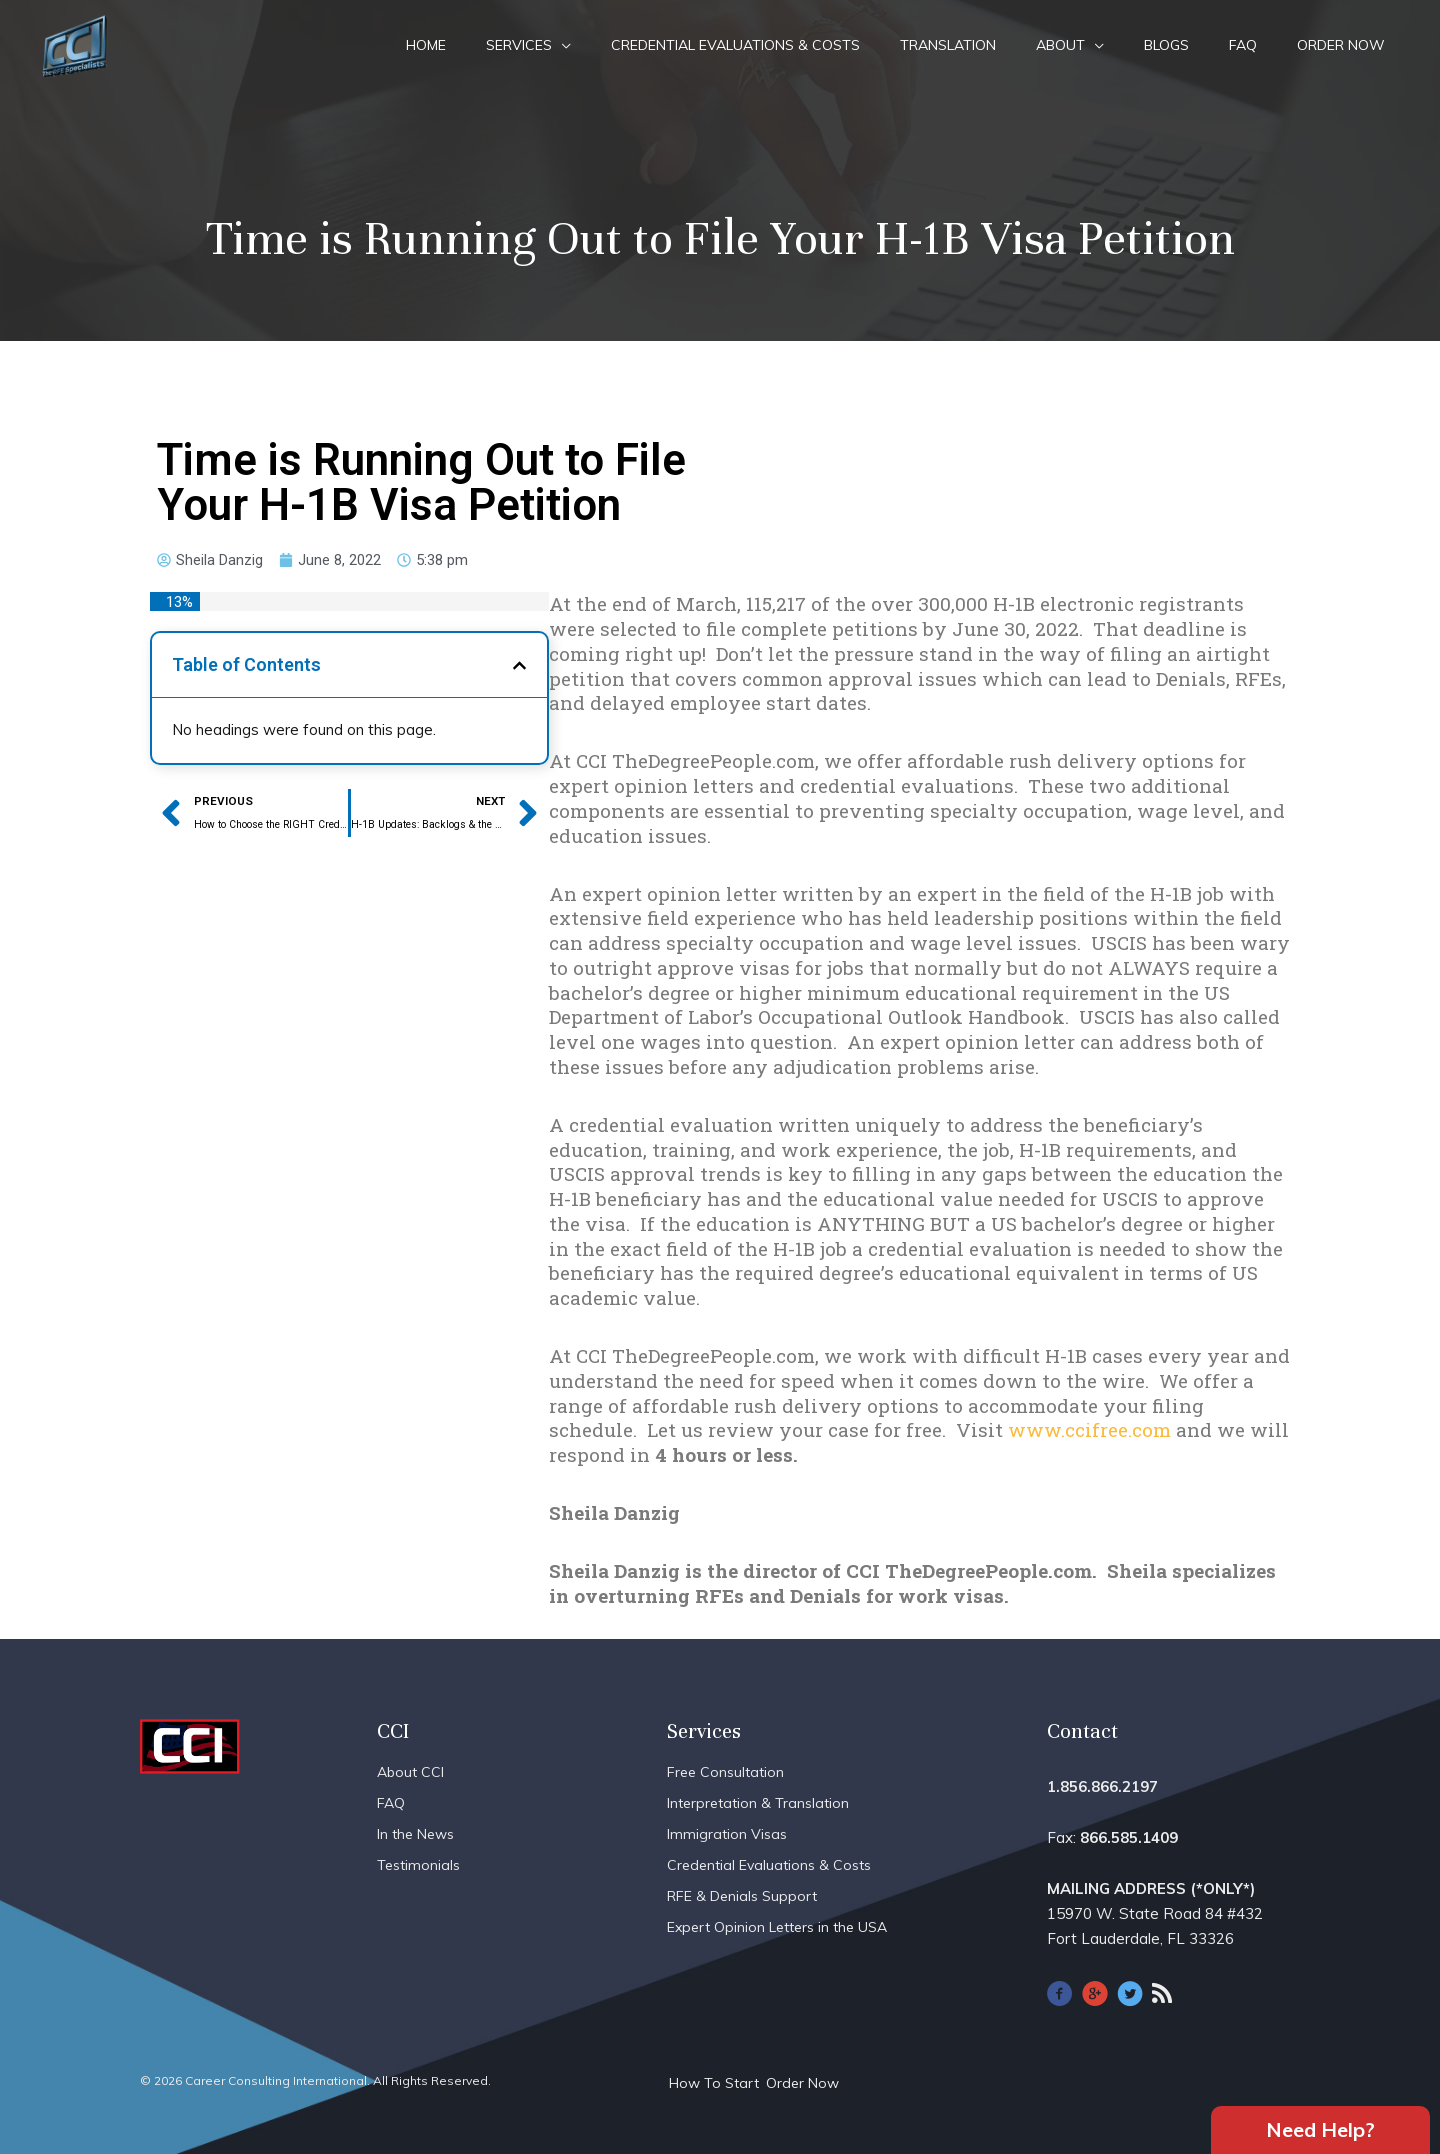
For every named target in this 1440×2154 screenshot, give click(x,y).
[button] (519, 665)
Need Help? (1320, 2128)
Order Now (1341, 45)
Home (426, 45)
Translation (948, 45)
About (1060, 45)
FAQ (1243, 45)
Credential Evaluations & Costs (735, 45)
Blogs (1166, 45)
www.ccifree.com (1089, 1429)
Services (519, 45)
